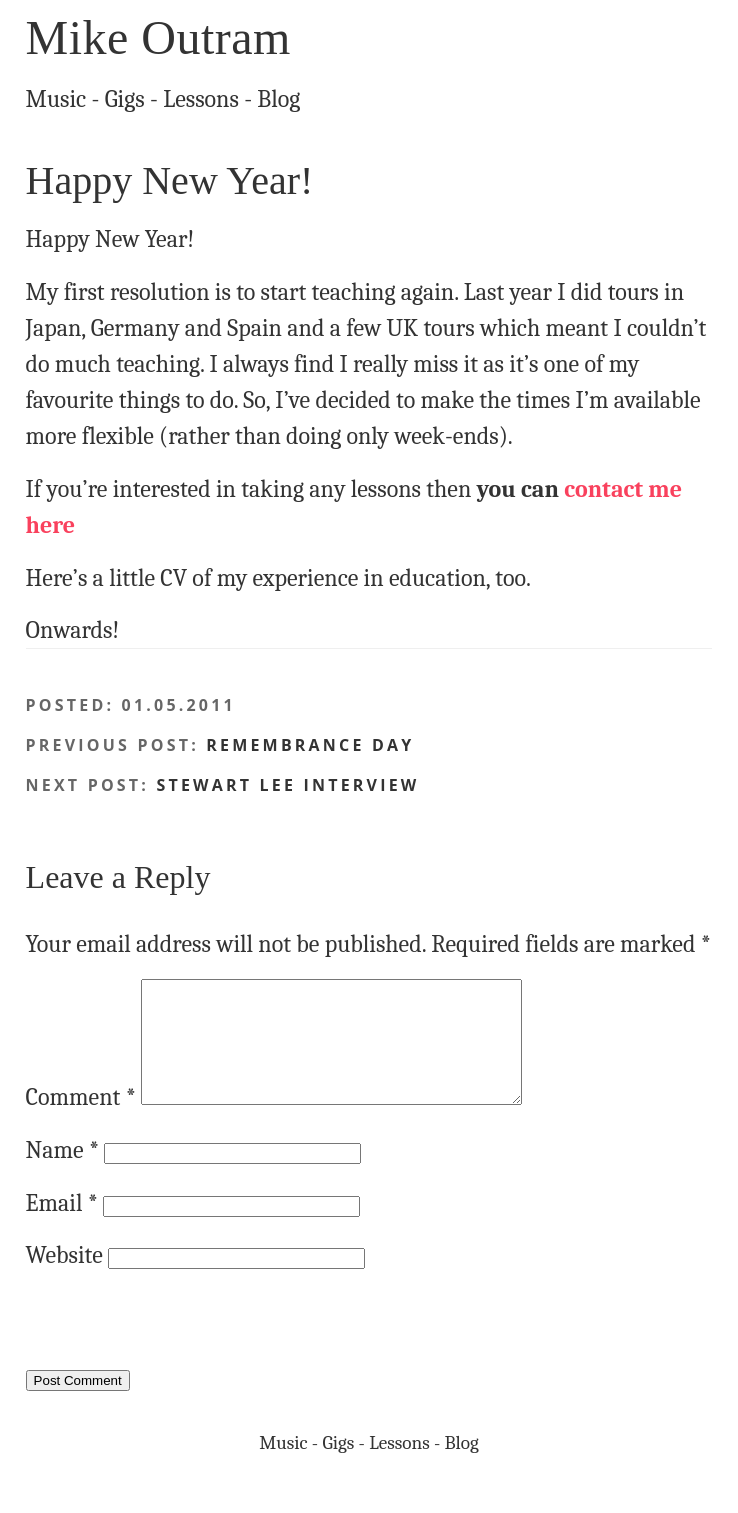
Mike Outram (158, 37)
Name (63, 1174)
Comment (81, 1121)
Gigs (125, 99)
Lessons (201, 99)
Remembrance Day (310, 745)
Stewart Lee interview (287, 785)
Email (62, 1227)
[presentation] (178, 1353)
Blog (278, 99)
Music (56, 99)
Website (64, 1279)
